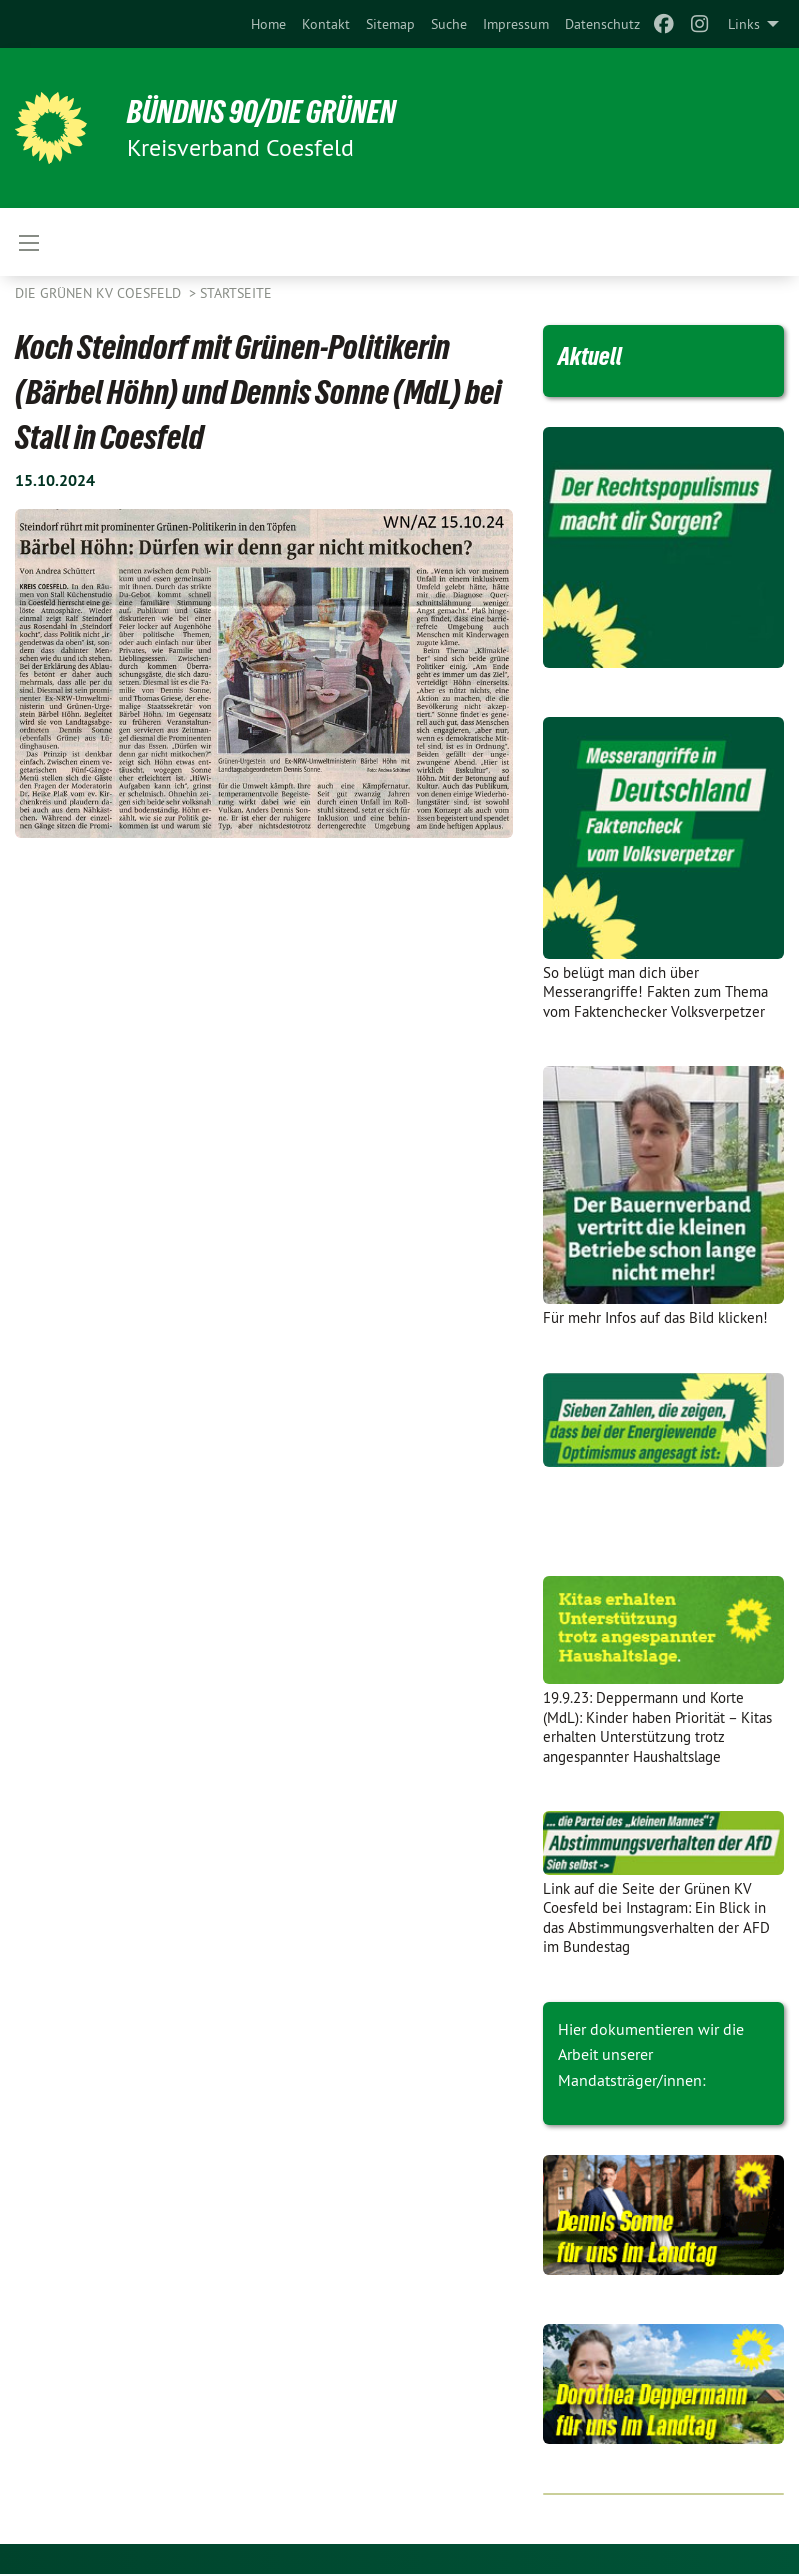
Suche (449, 24)
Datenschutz (602, 24)
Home (268, 24)
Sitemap (390, 24)
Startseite (236, 293)
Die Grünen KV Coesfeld (100, 293)
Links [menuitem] (744, 24)
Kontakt (326, 24)
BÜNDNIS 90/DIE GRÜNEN (261, 112)
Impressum (516, 24)
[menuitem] (268, 24)
